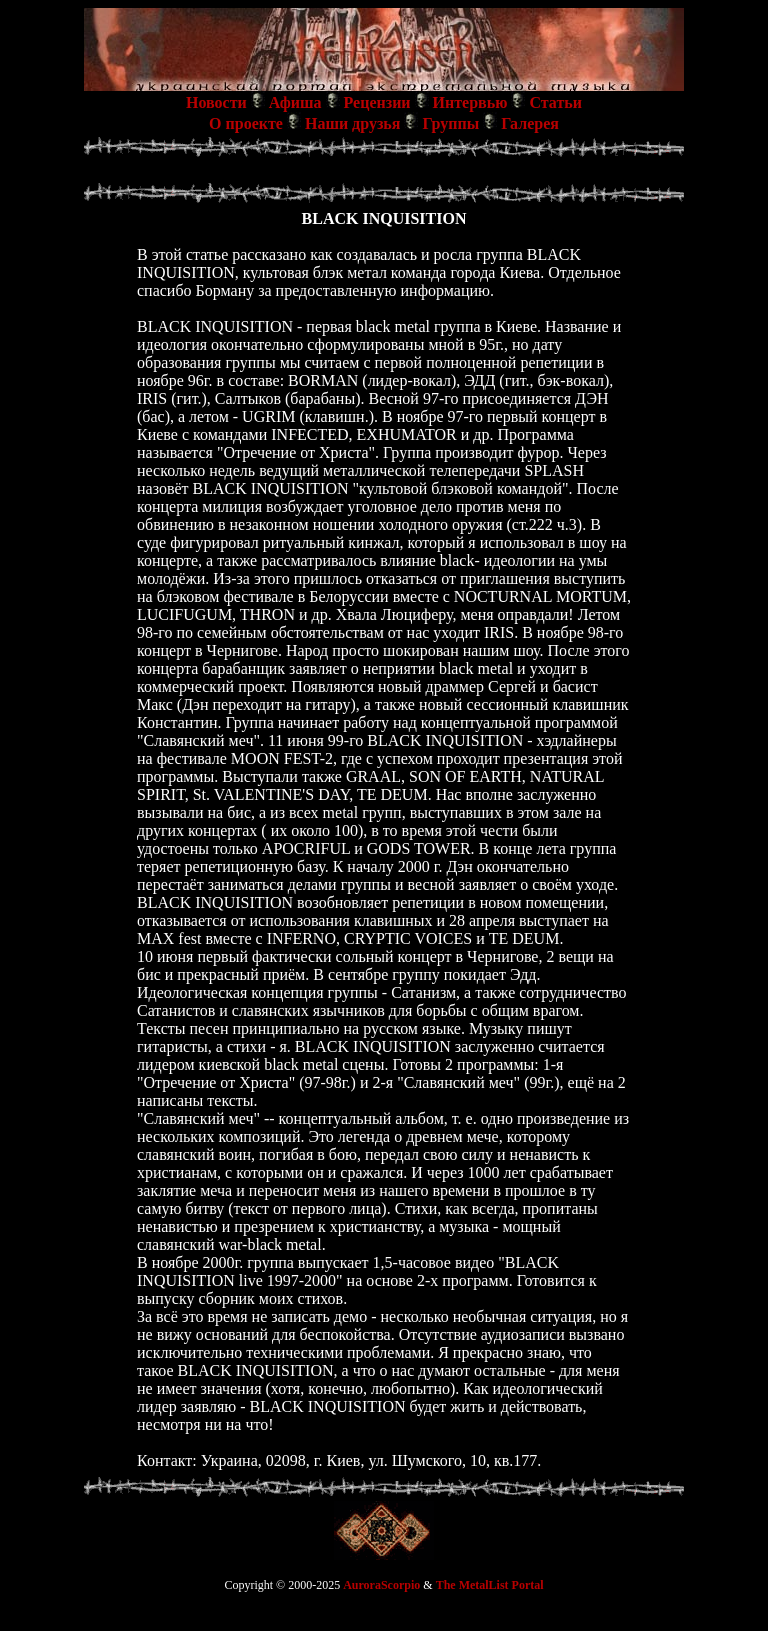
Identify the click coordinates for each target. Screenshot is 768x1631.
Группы (450, 123)
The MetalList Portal (490, 1585)
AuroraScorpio (381, 1585)
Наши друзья (353, 123)
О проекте (246, 123)
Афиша (295, 102)
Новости (216, 102)
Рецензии (377, 102)
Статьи (555, 102)
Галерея (530, 123)
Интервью (470, 102)
